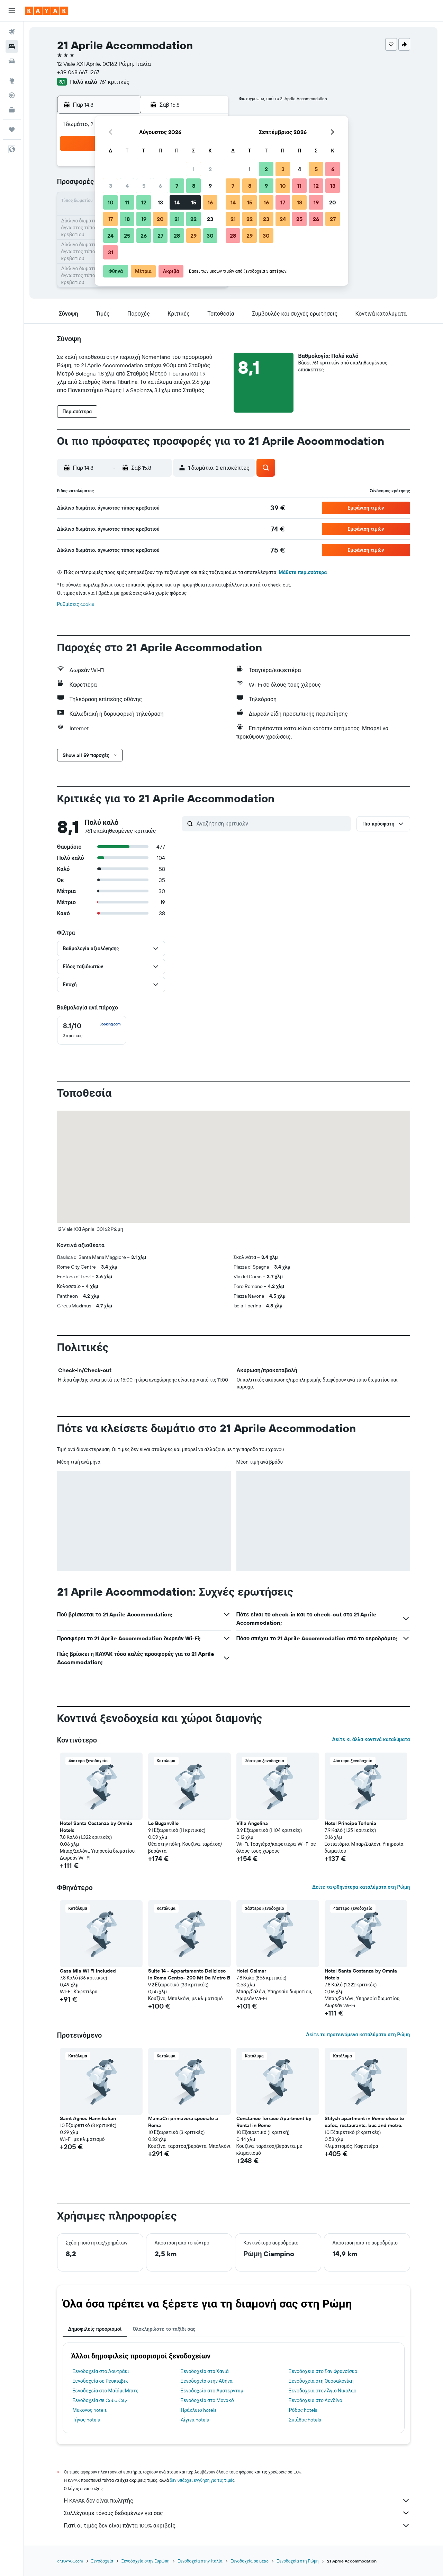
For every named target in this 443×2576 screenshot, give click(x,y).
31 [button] (110, 252)
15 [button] (193, 202)
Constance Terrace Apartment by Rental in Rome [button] (273, 2121)
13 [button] (160, 202)
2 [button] (210, 169)
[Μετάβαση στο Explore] (12, 81)
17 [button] (110, 218)
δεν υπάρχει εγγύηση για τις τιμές (202, 2480)
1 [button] (193, 169)
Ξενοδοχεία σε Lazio (250, 2561)
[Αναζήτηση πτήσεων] (12, 32)
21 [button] (177, 218)
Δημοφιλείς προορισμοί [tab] (95, 2329)
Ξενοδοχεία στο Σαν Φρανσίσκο (323, 2371)
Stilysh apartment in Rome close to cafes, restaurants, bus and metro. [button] (364, 2121)
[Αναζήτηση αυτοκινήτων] (12, 61)
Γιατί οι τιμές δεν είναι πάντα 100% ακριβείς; (237, 2525)
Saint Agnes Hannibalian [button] (88, 2118)
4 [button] (127, 185)
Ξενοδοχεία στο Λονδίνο (315, 2400)
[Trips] (12, 129)
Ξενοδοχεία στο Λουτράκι (101, 2371)
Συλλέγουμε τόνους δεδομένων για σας (237, 2513)
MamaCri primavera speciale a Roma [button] (183, 2121)
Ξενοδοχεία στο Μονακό (207, 2400)
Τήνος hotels (86, 2420)
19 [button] (143, 218)
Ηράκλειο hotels (198, 2410)
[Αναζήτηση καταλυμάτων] (12, 46)
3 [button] (110, 185)
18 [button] (127, 218)
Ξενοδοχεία (102, 2561)
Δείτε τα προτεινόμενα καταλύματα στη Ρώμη (358, 2034)
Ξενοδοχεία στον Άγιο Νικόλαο (322, 2391)
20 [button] (160, 218)
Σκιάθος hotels (305, 2420)
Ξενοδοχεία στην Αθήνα (207, 2381)
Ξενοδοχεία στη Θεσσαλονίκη (321, 2381)
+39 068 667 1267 (78, 72)
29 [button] (193, 235)
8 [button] (193, 185)
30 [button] (210, 235)
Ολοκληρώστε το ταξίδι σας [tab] (164, 2329)
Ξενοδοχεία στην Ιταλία (200, 2561)
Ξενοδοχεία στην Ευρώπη (145, 2561)
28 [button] (177, 235)
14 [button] (177, 202)
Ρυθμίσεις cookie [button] (75, 604)
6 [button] (160, 185)
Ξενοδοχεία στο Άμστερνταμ (212, 2391)
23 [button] (210, 218)
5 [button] (143, 185)
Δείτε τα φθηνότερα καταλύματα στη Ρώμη (361, 1887)
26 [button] (144, 235)
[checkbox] (91, 1030)
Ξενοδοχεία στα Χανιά (205, 2371)
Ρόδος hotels (303, 2410)
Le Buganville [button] (163, 1823)
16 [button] (210, 202)
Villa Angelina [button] (252, 1823)
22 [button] (193, 218)
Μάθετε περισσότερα (303, 572)
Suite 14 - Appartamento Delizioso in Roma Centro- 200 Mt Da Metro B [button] (189, 1974)
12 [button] (143, 202)
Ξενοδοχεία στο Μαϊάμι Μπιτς (106, 2391)
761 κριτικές (114, 81)
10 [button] (111, 202)
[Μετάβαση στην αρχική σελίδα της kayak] (46, 11)
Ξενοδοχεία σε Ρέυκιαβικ (100, 2381)
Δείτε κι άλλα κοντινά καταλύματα (371, 1739)
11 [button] (127, 202)
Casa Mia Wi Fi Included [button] (88, 1971)
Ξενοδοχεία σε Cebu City (100, 2400)
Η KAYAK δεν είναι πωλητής (237, 2500)
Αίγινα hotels (195, 2420)
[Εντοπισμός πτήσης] (12, 95)
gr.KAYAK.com (70, 2561)
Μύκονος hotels (90, 2410)
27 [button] (160, 235)
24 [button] (110, 235)
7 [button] (176, 185)
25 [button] (127, 235)
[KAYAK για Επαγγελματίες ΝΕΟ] (12, 110)
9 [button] (210, 185)
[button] (11, 10)
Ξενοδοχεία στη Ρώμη (297, 2561)
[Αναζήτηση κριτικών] (272, 823)
